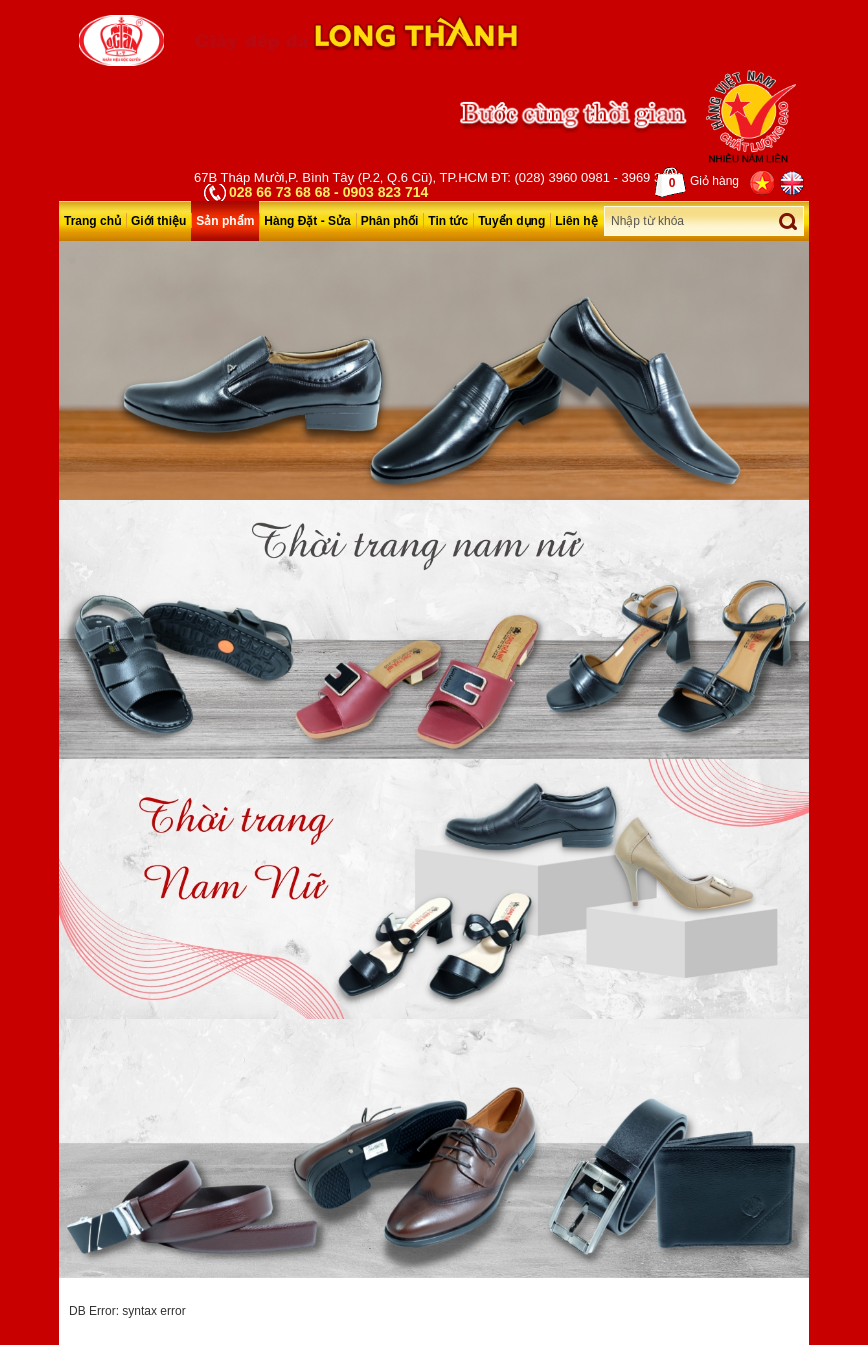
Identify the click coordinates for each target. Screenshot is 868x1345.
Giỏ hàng (697, 182)
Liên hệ (576, 221)
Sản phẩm (225, 221)
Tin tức (448, 221)
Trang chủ (92, 221)
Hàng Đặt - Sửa (307, 221)
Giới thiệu (158, 221)
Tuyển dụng (511, 221)
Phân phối (390, 221)
